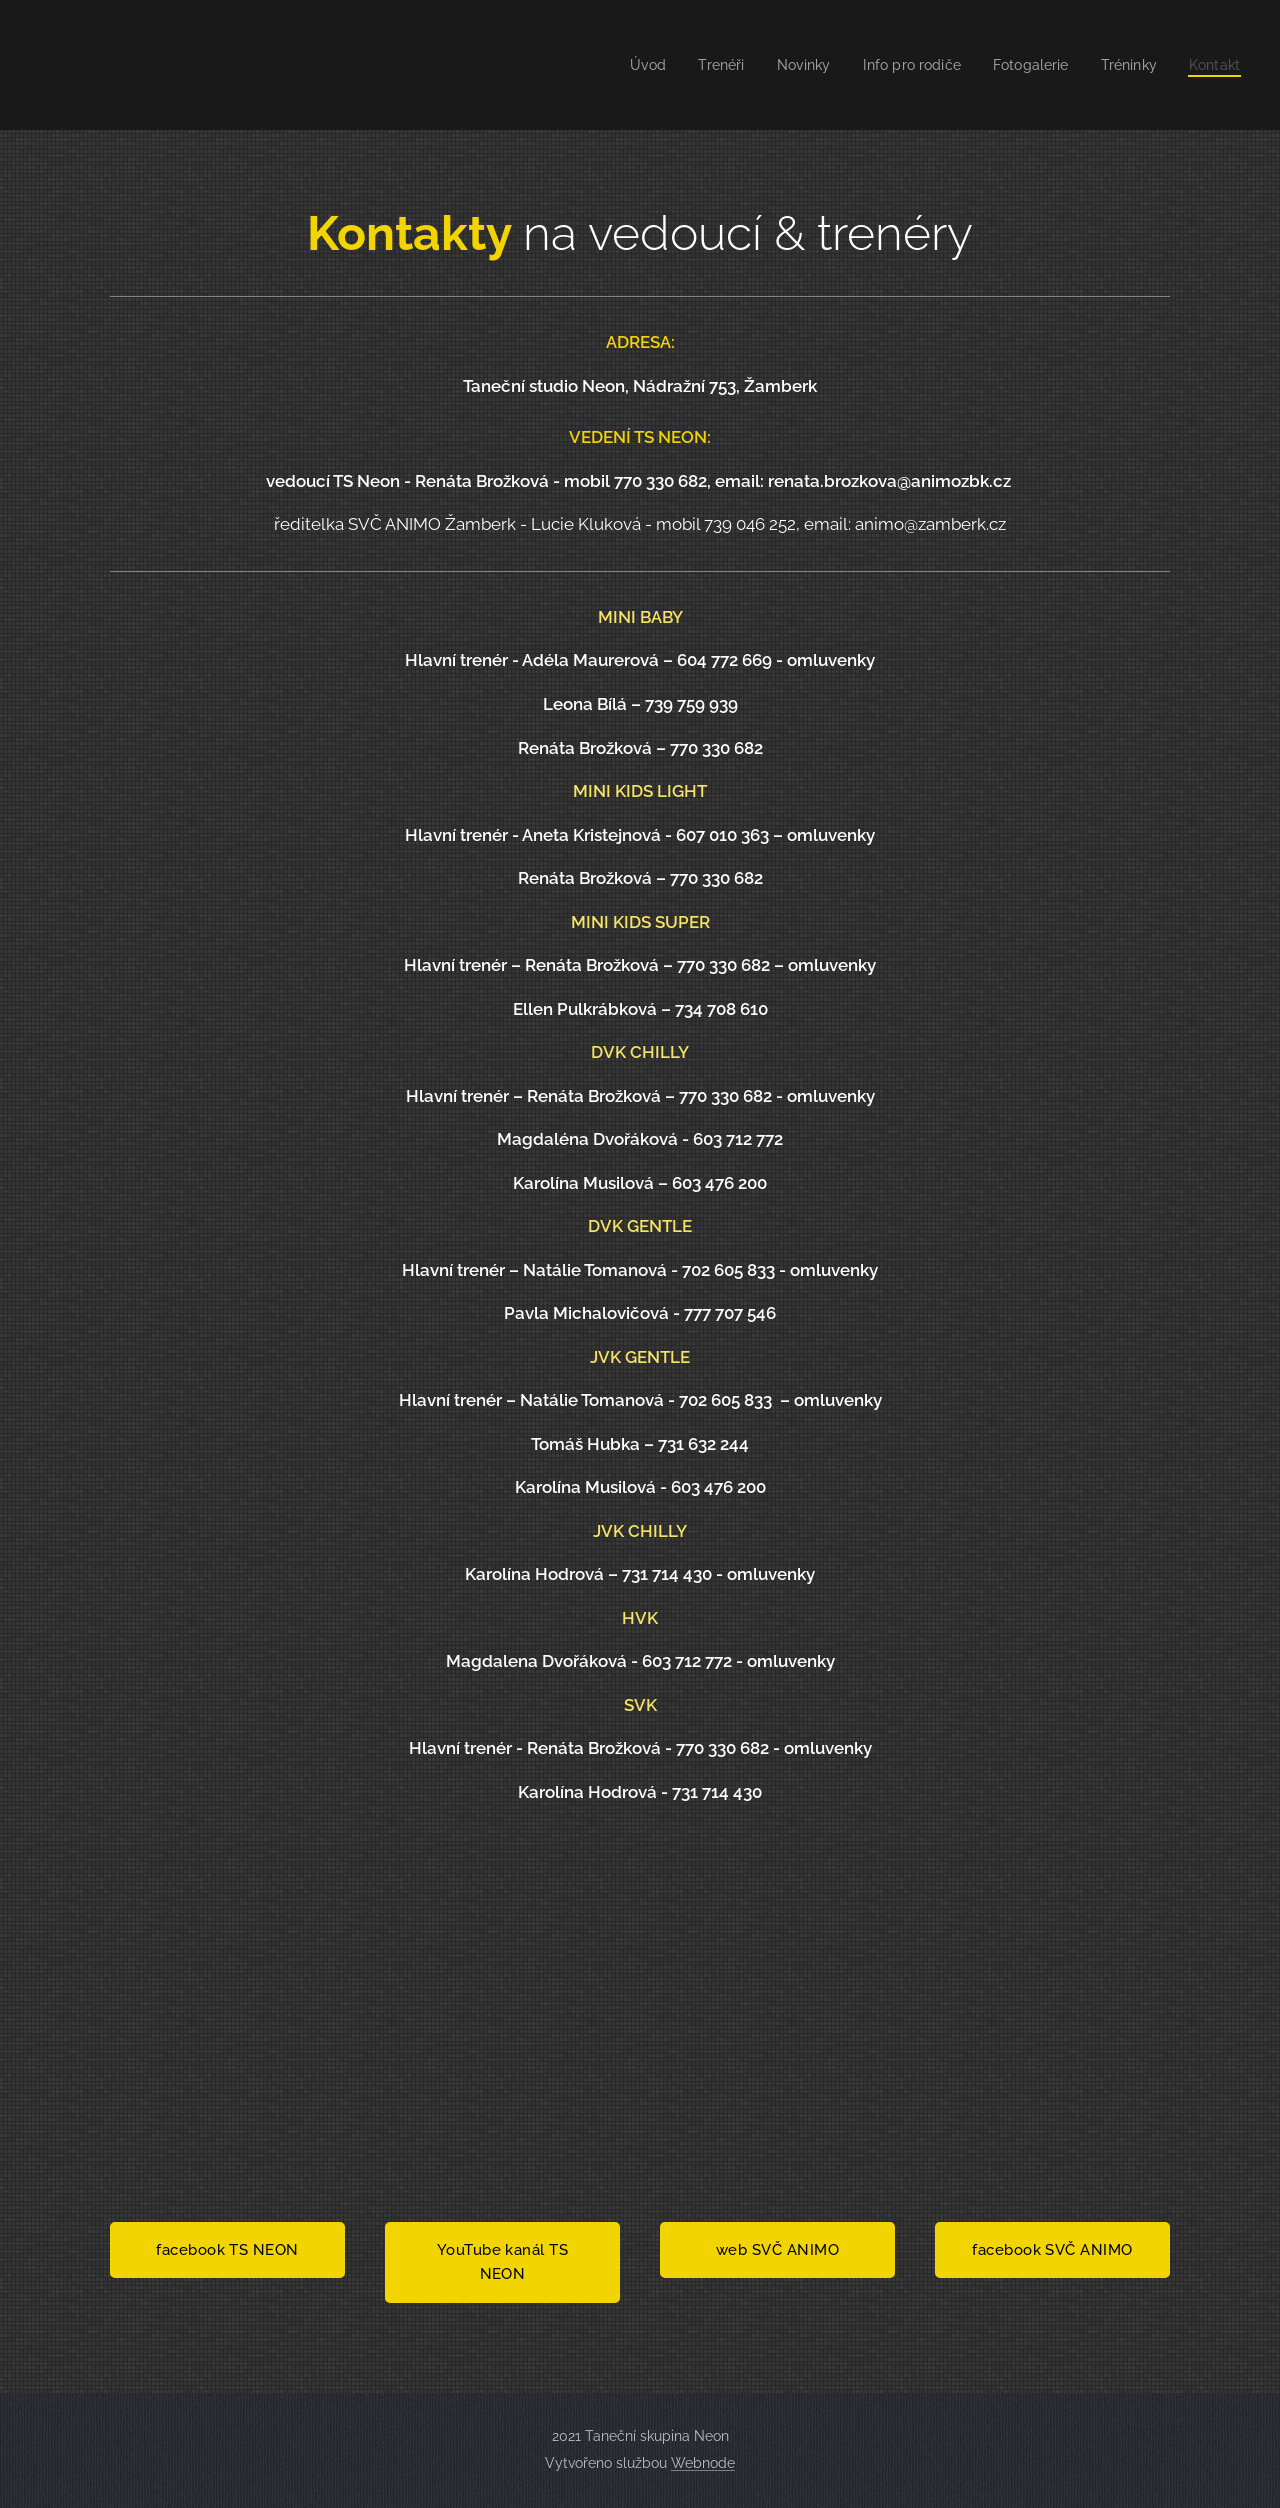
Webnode (703, 2463)
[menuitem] (623, 65)
